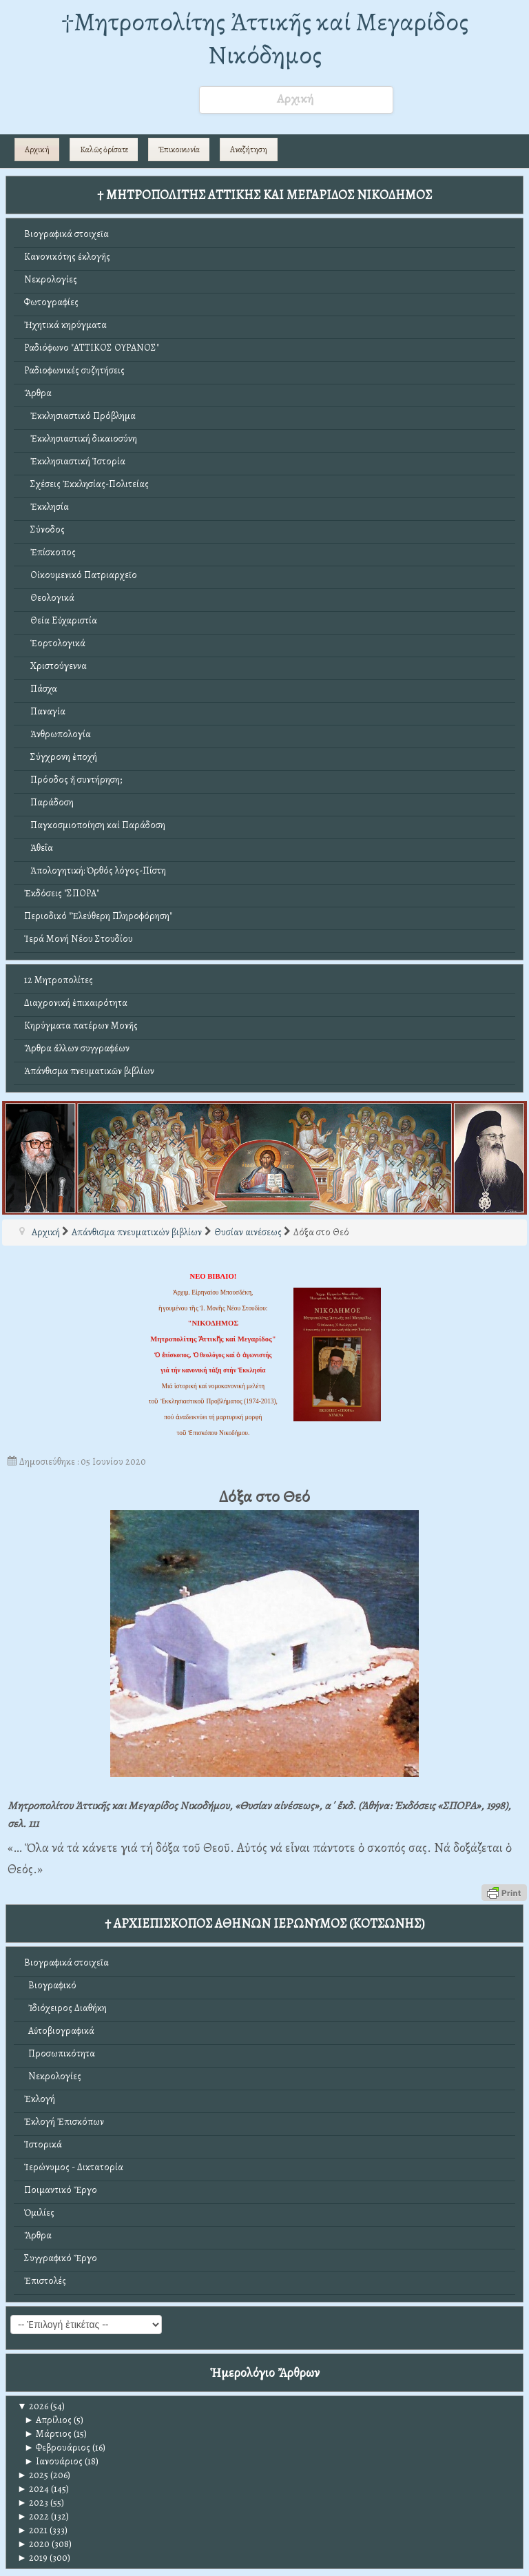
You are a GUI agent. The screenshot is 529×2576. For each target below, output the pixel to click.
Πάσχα (40, 688)
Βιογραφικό (50, 1985)
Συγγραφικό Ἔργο (60, 2258)
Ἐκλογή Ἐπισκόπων (64, 2121)
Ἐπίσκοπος (50, 552)
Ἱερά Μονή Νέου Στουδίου (78, 938)
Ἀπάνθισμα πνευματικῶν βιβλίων (89, 1071)
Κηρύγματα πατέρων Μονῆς (81, 1025)
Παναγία (44, 711)
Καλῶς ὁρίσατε (104, 149)
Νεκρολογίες (50, 279)
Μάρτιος (48, 2433)
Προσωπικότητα (59, 2053)
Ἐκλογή (39, 2098)
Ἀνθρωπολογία (57, 734)
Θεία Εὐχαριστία (60, 620)
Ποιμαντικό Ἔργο (60, 2189)
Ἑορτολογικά (54, 643)
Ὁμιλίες (39, 2212)
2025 (32, 2475)
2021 (32, 2530)
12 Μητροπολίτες (58, 980)
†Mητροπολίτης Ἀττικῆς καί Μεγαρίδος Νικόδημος (264, 38)
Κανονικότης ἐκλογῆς (67, 256)
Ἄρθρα (38, 393)
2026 (32, 2406)
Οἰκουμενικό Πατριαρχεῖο (80, 574)
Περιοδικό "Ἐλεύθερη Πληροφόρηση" (98, 916)
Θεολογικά (49, 597)
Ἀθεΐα (38, 847)
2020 (33, 2544)
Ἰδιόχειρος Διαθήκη (65, 2008)
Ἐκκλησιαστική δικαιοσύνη (80, 438)
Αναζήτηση (248, 149)
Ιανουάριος (53, 2461)
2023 (32, 2502)
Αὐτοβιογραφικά (59, 2030)
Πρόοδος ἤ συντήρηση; (73, 779)
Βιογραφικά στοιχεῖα (66, 233)
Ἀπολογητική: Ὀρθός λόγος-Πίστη (95, 870)
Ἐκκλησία (46, 506)
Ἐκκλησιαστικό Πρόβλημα (80, 415)
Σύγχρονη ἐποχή (60, 756)
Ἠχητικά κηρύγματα (65, 324)
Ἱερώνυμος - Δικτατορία (73, 2167)
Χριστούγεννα (55, 665)
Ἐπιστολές (45, 2280)
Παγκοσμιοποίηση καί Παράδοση (94, 825)
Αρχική (37, 149)
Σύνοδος (44, 529)
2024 (33, 2488)
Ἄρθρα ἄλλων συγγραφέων (76, 1048)
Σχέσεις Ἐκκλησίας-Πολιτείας (86, 484)
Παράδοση (49, 802)
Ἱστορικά (43, 2144)
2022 (33, 2516)
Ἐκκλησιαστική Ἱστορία (74, 461)
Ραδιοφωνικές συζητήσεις (74, 370)
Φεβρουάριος (57, 2447)
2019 (32, 2557)
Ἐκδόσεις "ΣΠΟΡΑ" (61, 893)
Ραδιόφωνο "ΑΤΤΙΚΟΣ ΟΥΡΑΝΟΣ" (91, 347)
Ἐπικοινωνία (179, 149)
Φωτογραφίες (51, 302)
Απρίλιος (48, 2419)
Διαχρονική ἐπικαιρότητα (75, 1002)
